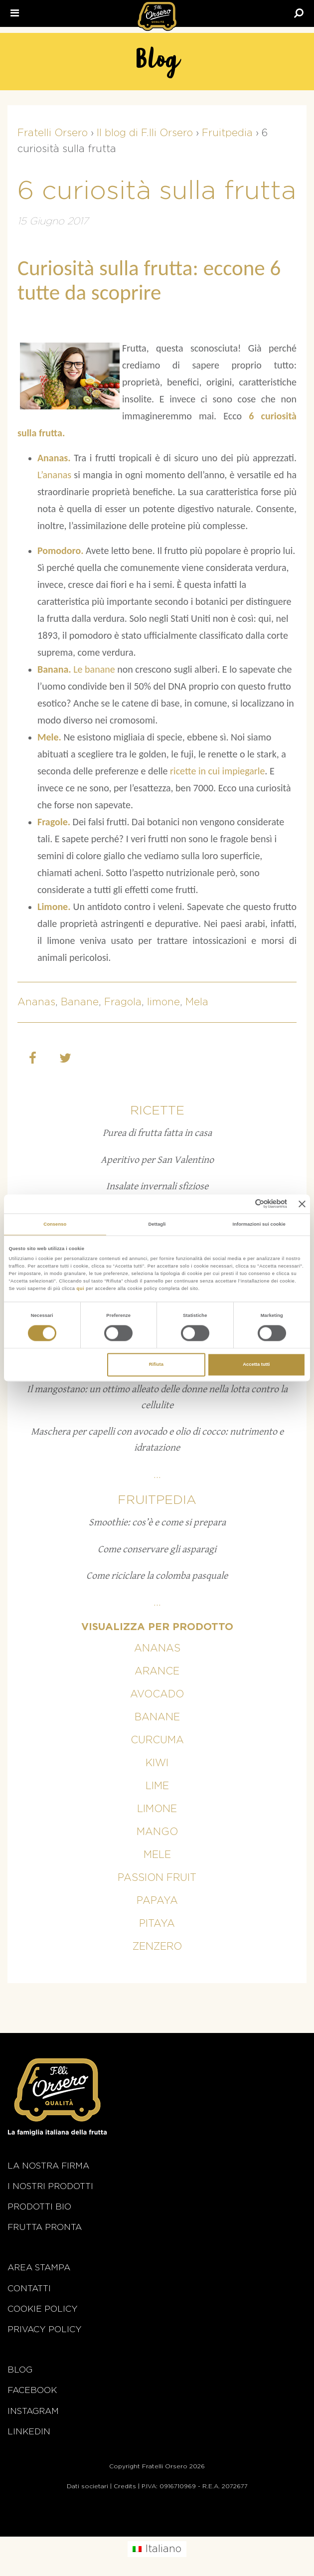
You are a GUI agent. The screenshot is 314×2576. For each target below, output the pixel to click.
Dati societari (87, 2486)
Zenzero (157, 1947)
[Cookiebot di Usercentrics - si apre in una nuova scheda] (243, 1204)
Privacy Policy (44, 2329)
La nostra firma (48, 2166)
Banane (80, 1002)
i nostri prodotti (50, 2186)
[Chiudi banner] (302, 1203)
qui (81, 1288)
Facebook (32, 2390)
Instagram (33, 2411)
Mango (157, 1832)
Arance (157, 1671)
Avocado (157, 1694)
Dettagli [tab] (156, 1224)
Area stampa (38, 2267)
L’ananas (54, 475)
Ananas (36, 1002)
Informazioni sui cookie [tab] (259, 1224)
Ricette (157, 1110)
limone (163, 1002)
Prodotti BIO (39, 2207)
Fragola (123, 1002)
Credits (125, 2486)
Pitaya (157, 1924)
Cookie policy (42, 2309)
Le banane (93, 669)
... (157, 1475)
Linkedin (28, 2431)
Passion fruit (157, 1878)
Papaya (157, 1901)
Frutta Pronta (44, 2227)
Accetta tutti (256, 1364)
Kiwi (157, 1763)
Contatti (29, 2288)
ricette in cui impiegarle (217, 771)
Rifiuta (156, 1364)
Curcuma (157, 1740)
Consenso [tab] (54, 1224)
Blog (19, 2370)
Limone (157, 1809)
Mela (196, 1002)
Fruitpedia (157, 1500)
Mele (157, 1855)
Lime (157, 1786)
